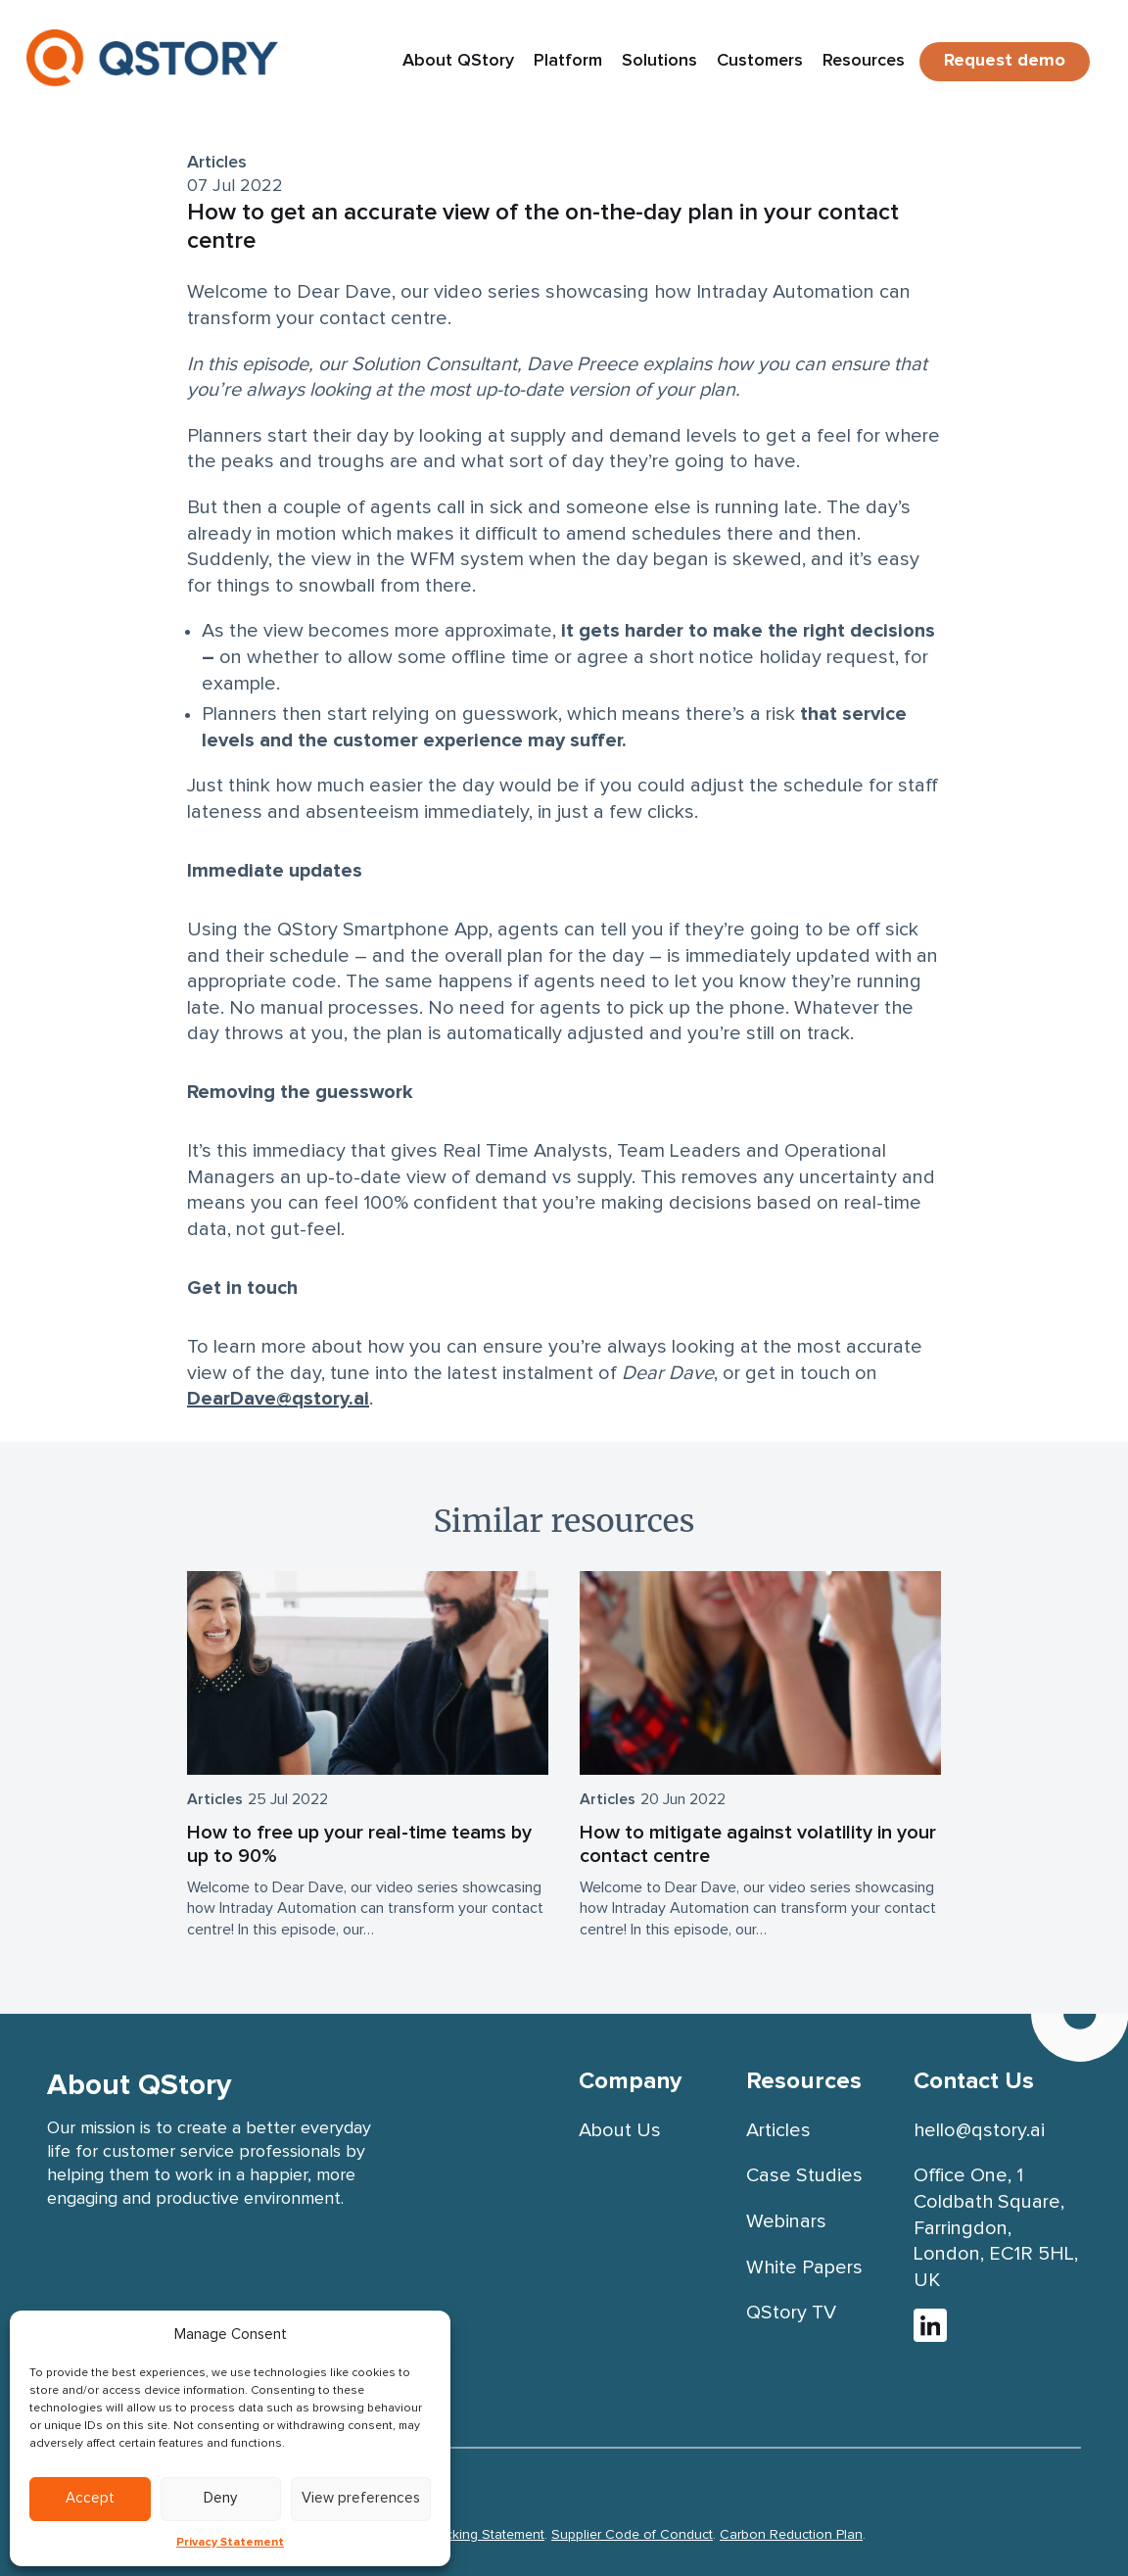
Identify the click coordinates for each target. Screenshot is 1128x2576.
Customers (760, 61)
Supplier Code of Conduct (632, 2535)
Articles (217, 162)
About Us (620, 2130)
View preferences (361, 2498)
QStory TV (791, 2312)
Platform (568, 61)
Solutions (659, 61)
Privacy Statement (230, 2543)
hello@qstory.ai (979, 2130)
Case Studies (804, 2175)
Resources (863, 61)
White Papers (804, 2267)
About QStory (458, 61)
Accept (90, 2498)
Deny (220, 2498)
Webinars (786, 2221)
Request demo (1004, 61)
